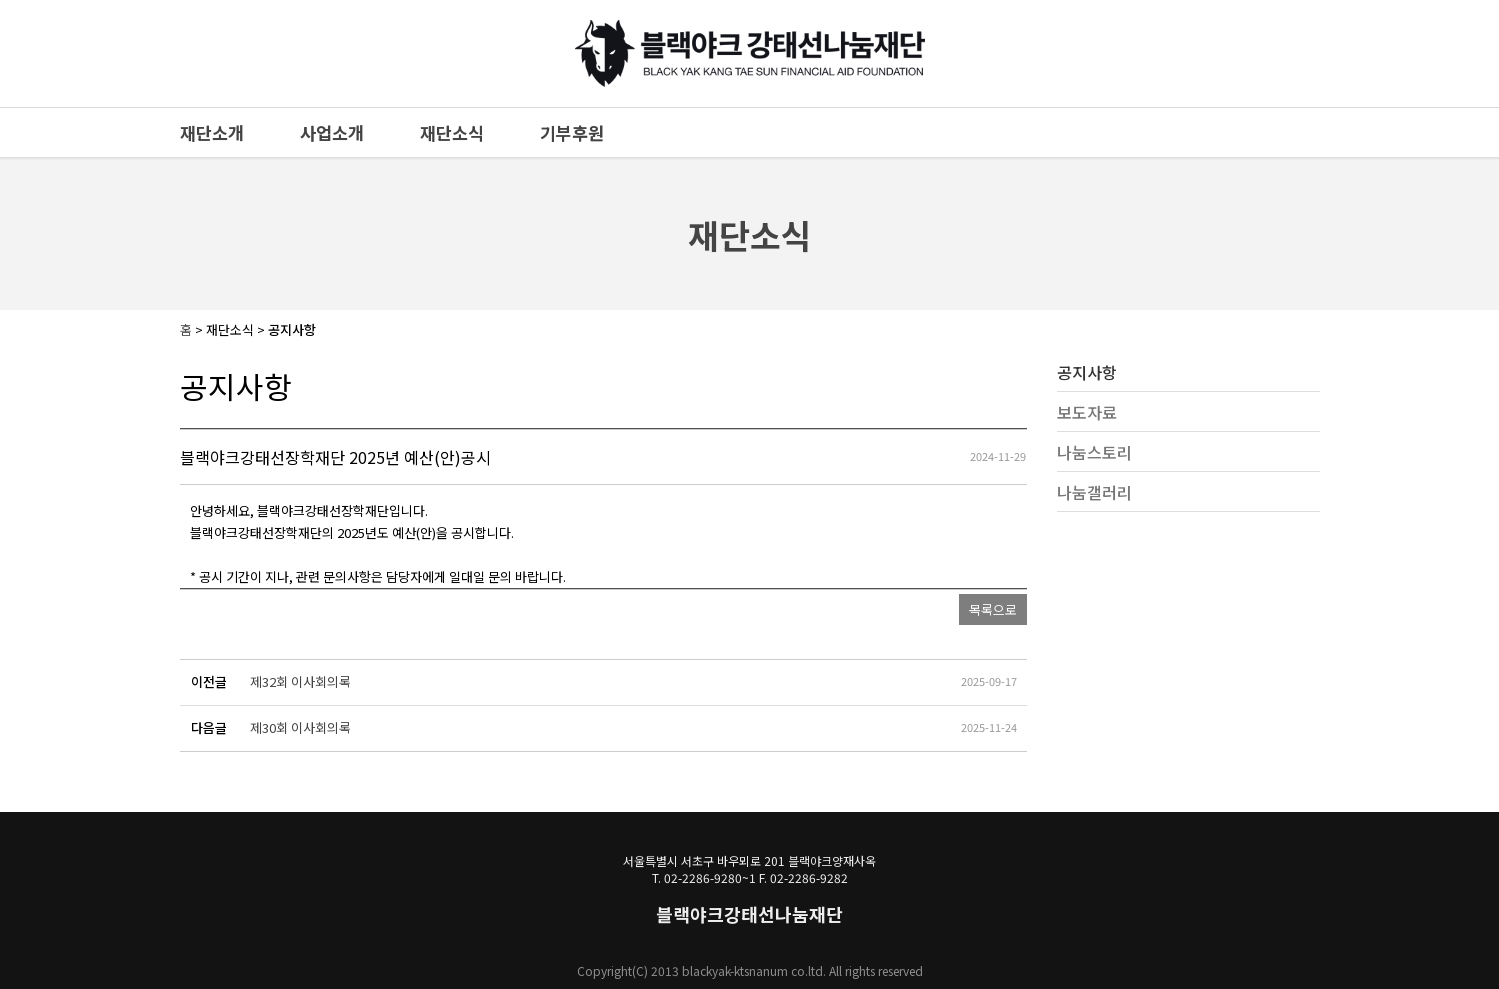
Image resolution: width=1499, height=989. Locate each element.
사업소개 (332, 132)
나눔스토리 (1094, 452)
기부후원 (572, 132)
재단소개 (212, 132)
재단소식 (452, 132)
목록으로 (993, 609)
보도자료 (1087, 412)
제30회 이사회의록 (300, 727)
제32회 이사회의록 (300, 681)
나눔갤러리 (1094, 492)
